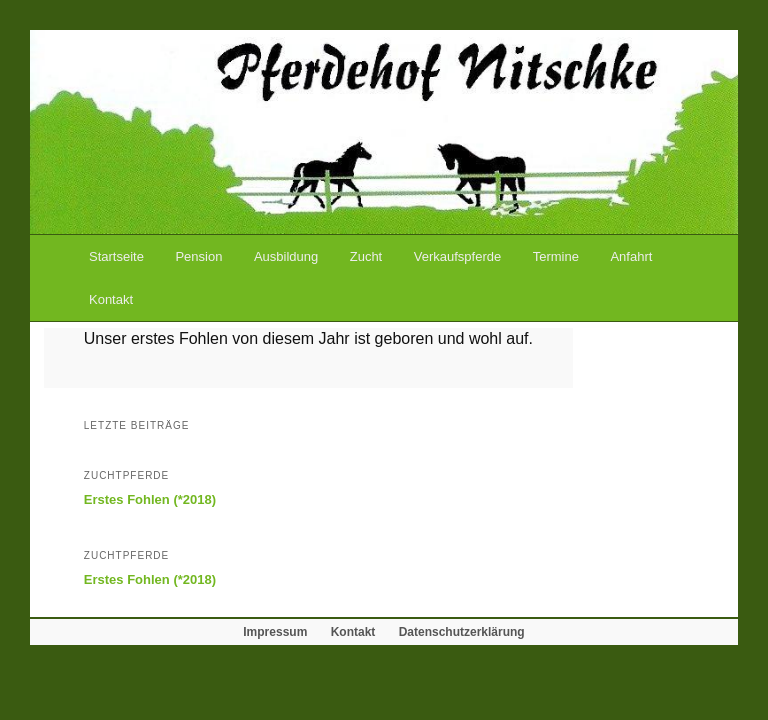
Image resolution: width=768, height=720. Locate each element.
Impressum (275, 632)
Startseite (116, 256)
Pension (198, 256)
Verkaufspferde (457, 256)
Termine (556, 256)
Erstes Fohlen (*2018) (150, 499)
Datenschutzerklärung (462, 632)
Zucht (366, 256)
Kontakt (111, 299)
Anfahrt (631, 256)
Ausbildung (286, 256)
